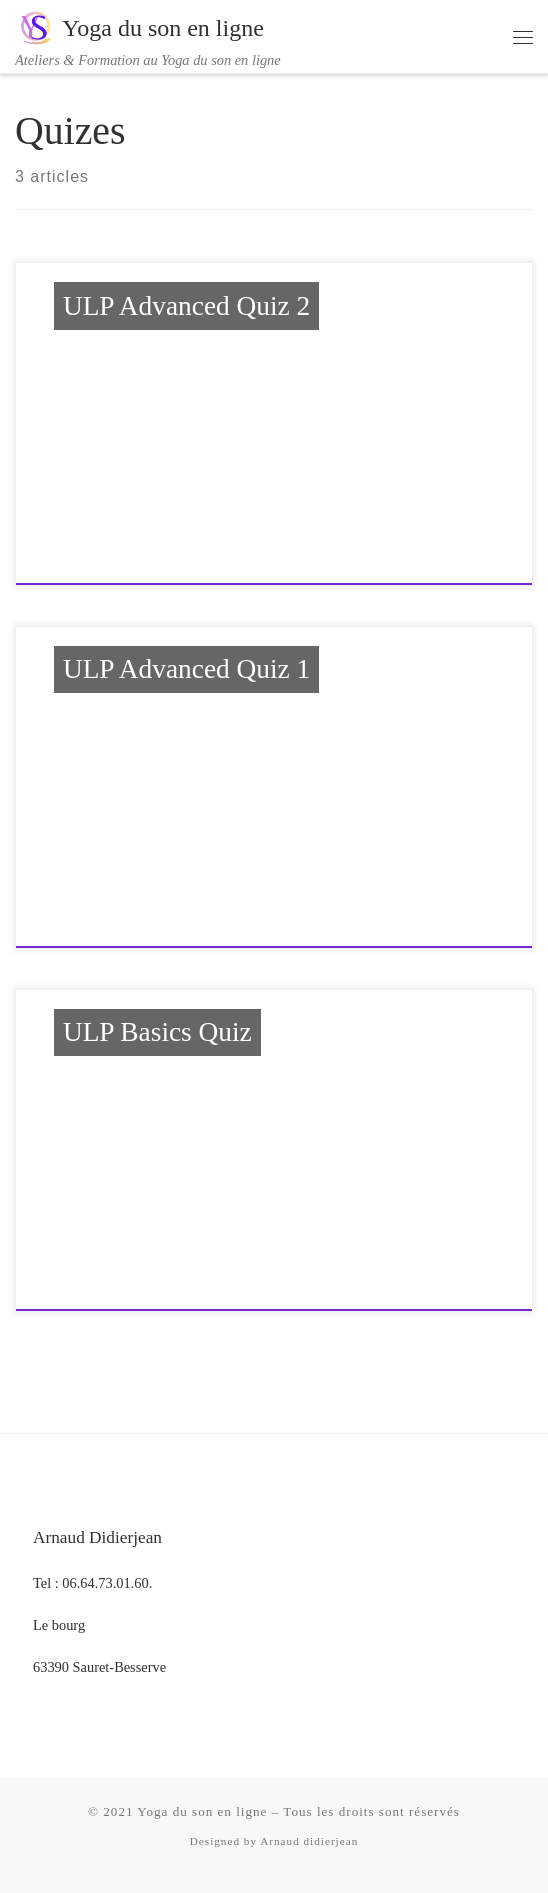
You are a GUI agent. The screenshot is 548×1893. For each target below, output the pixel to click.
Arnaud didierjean (309, 1841)
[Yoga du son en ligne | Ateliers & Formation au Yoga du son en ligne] (35, 26)
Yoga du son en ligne (202, 1811)
